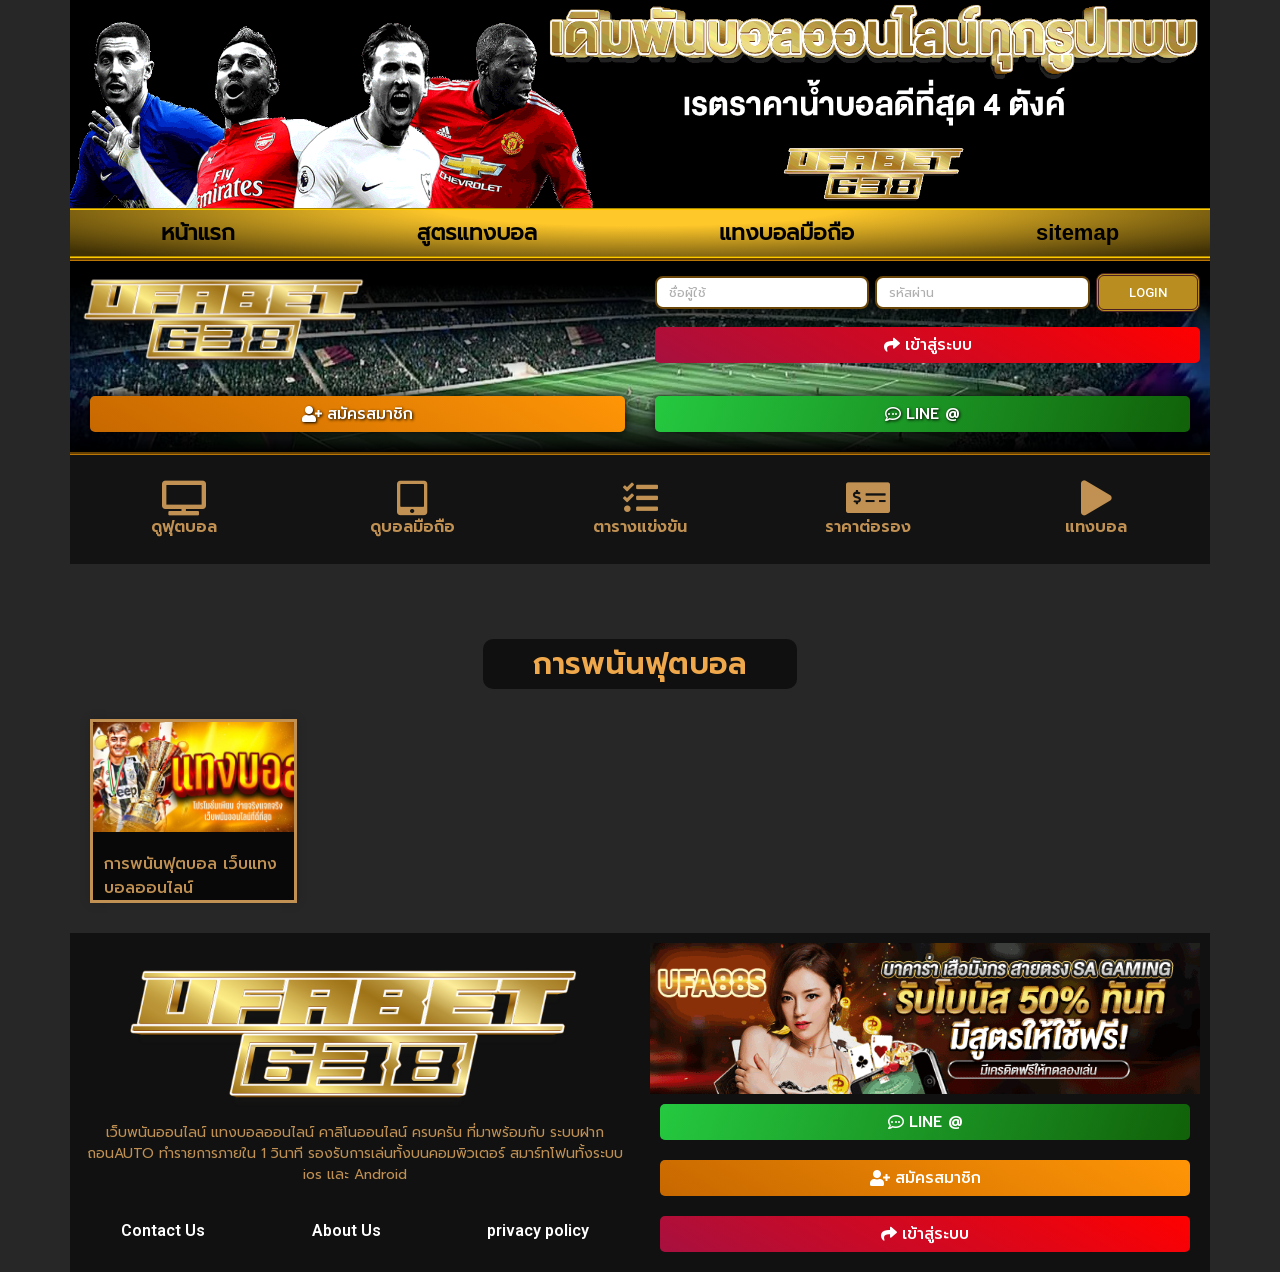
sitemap (1077, 232)
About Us (346, 1230)
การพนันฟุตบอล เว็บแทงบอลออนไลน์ (190, 876)
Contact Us (163, 1230)
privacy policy (538, 1230)
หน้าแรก (198, 232)
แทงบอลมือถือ (786, 232)
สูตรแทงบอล (477, 232)
